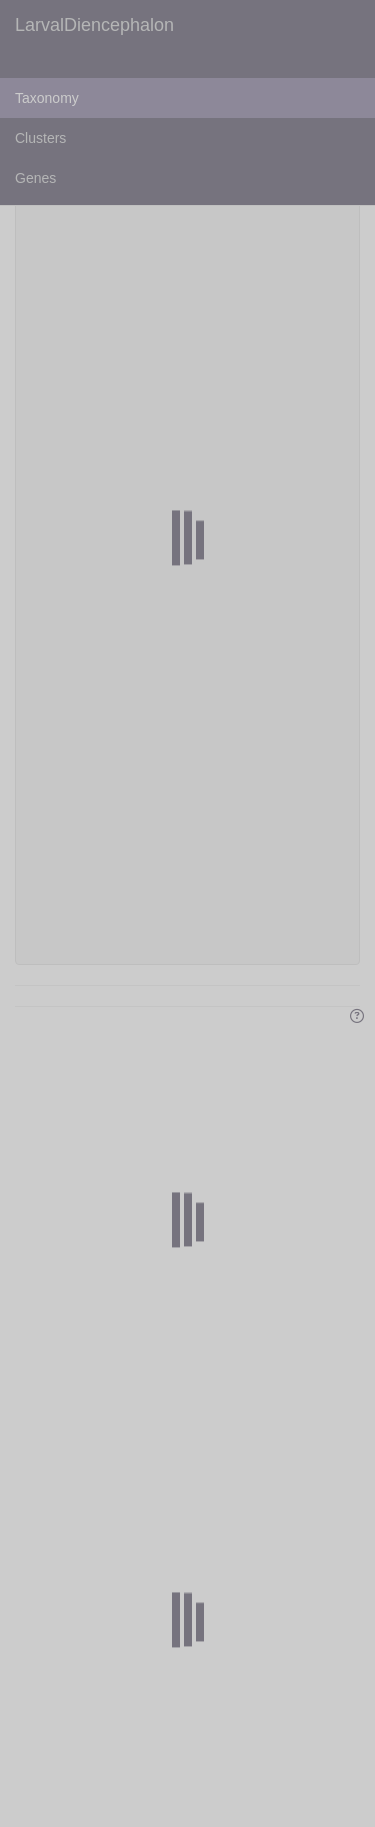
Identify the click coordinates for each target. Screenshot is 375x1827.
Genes (35, 178)
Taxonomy (47, 98)
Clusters (40, 138)
